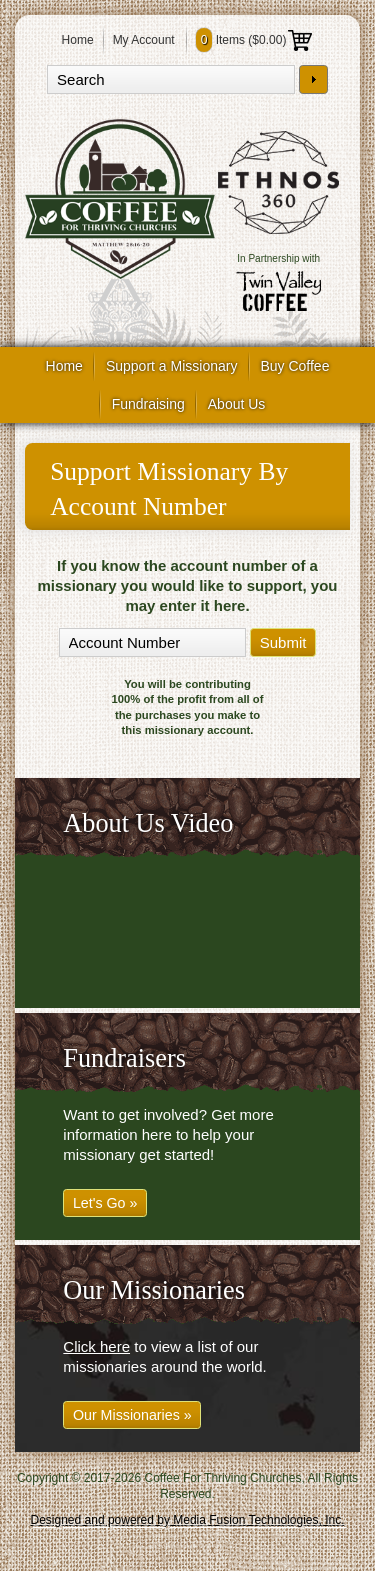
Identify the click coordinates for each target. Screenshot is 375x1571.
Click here (96, 1346)
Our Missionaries (154, 1290)
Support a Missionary (172, 366)
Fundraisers (124, 1058)
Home (78, 40)
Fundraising (148, 404)
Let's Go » (105, 1203)
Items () (254, 40)
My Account (144, 40)
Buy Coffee (294, 366)
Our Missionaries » (132, 1415)
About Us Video (148, 823)
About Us (237, 404)
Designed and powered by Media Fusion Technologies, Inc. (188, 1520)
